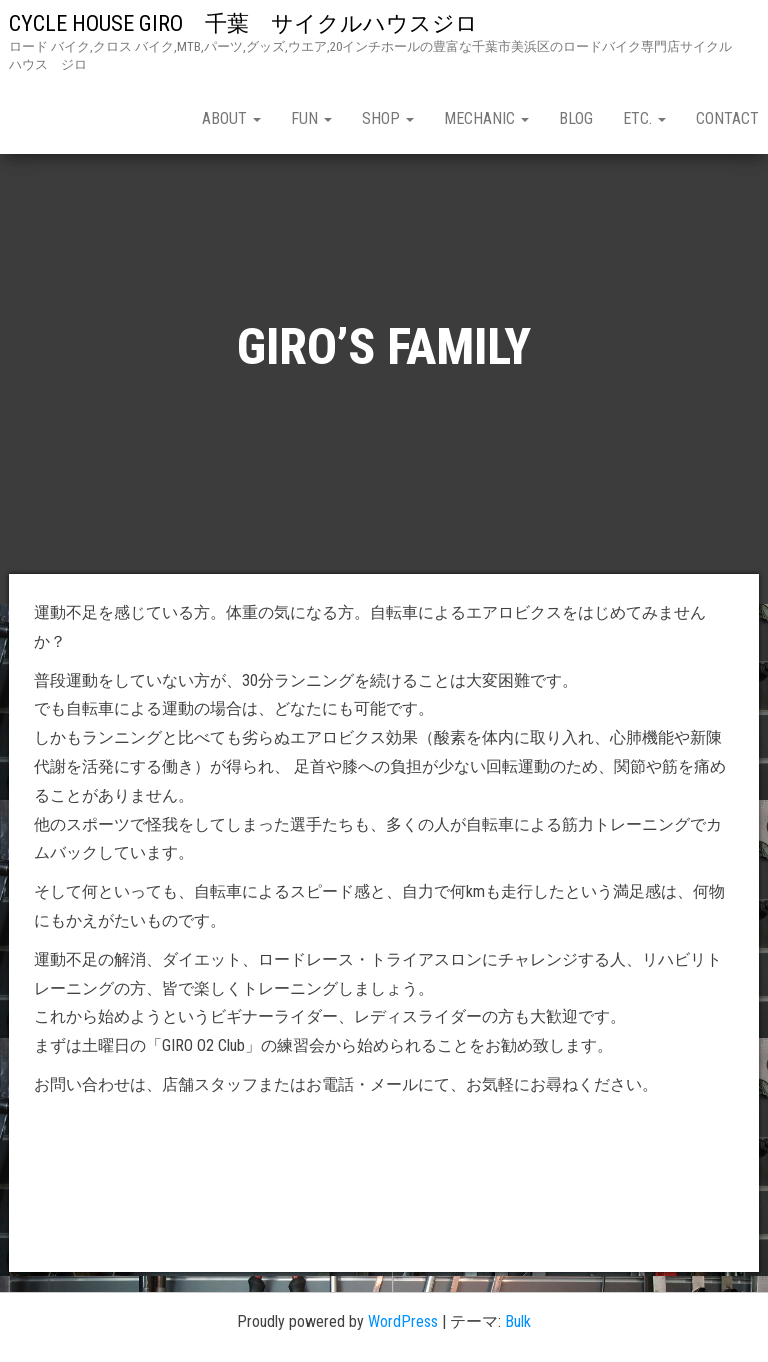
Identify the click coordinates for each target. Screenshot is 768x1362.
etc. (644, 118)
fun (311, 118)
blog (576, 118)
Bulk (518, 1321)
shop (388, 118)
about (231, 118)
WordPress (403, 1321)
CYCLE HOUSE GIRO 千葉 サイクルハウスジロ (254, 23)
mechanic (486, 118)
